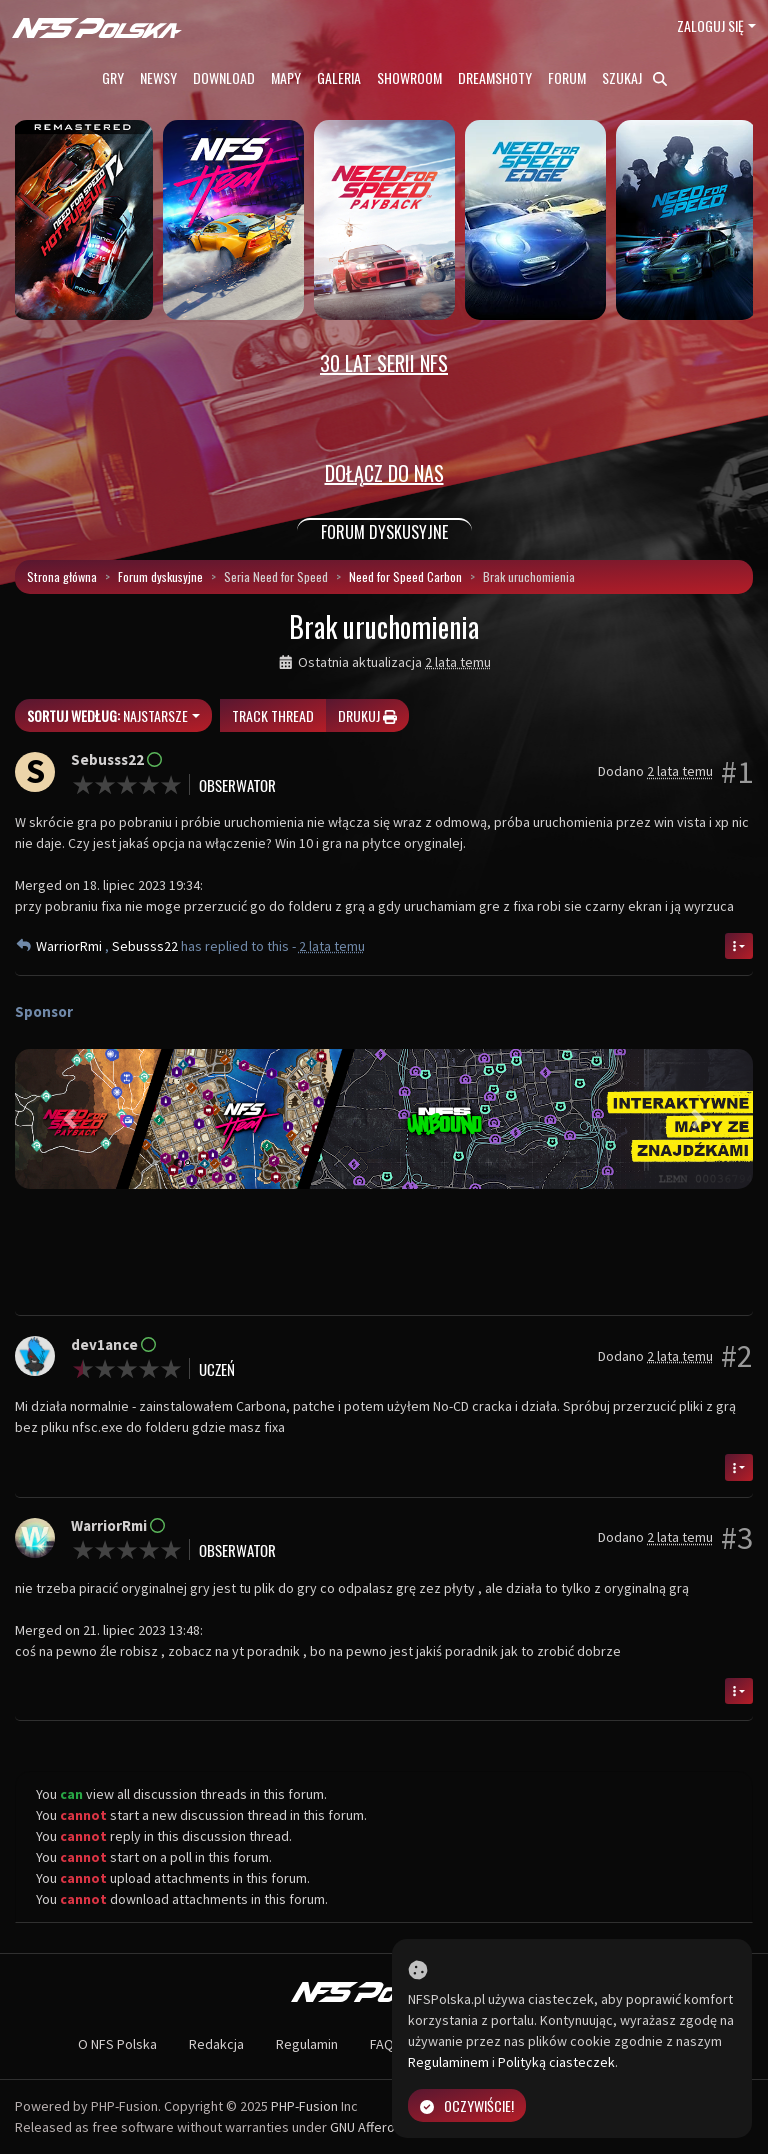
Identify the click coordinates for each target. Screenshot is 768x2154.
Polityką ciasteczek (556, 2062)
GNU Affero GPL (375, 2127)
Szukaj (634, 77)
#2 (737, 1356)
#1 (737, 772)
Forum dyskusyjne (160, 576)
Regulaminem (448, 2062)
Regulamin (307, 2044)
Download (224, 77)
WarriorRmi (70, 946)
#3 (737, 1538)
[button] (70, 1119)
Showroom (409, 77)
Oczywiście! (467, 2105)
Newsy (158, 77)
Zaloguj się (710, 25)
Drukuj (367, 715)
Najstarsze (107, 715)
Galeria (339, 77)
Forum (567, 77)
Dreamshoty (495, 77)
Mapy (286, 77)
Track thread (273, 715)
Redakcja (216, 2044)
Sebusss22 (146, 946)
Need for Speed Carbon (405, 576)
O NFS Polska (117, 2044)
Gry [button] (113, 77)
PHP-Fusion (304, 2106)
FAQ (382, 2044)
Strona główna (62, 576)
